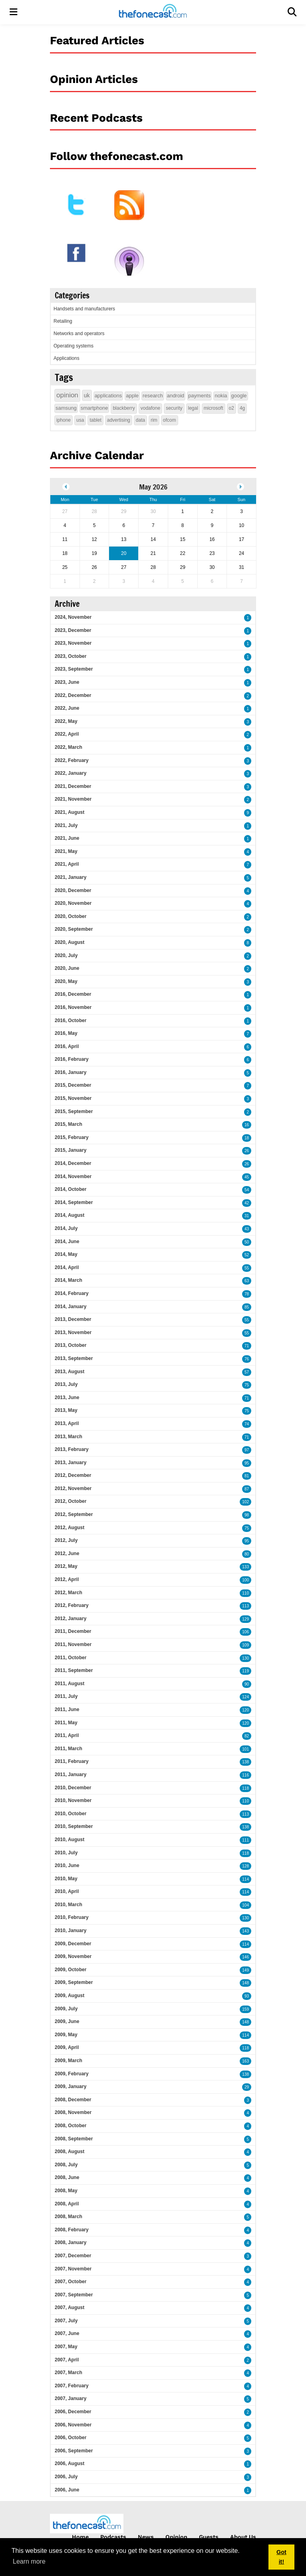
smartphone (94, 408)
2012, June (67, 1553)
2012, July (66, 1540)
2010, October (70, 1813)
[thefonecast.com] (152, 12)
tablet (95, 420)
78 (246, 1294)
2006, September (74, 2451)
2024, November (73, 617)
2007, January (70, 2398)
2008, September (74, 2139)
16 (246, 1125)
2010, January (70, 1930)
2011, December (73, 1631)
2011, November (73, 1644)
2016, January (70, 1072)
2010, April (67, 1891)
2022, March (68, 747)
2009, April (67, 2047)
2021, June (67, 838)
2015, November (73, 1098)
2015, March (68, 1124)
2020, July (66, 955)
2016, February (72, 1059)
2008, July (66, 2164)
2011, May (66, 1722)
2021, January (70, 877)
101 (245, 1749)
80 (246, 1554)
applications (108, 396)
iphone (63, 420)
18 (246, 1138)
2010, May (66, 1878)
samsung (66, 408)
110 (245, 1593)
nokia (221, 396)
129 (245, 1619)
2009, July (66, 2008)
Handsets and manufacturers (84, 309)
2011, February (72, 1761)
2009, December (73, 1943)
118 (245, 1788)
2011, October (70, 1657)
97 (246, 1450)
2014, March (68, 1280)
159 (245, 2009)
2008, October (70, 2125)
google (239, 396)
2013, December (73, 1319)
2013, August (69, 1371)
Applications (66, 358)
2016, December (73, 994)
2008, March (68, 2216)
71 (246, 1346)
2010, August (69, 1839)
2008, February (72, 2230)
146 (245, 1957)
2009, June (67, 2021)
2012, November (73, 1488)
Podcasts (113, 2537)
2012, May (66, 1566)
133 (245, 1567)
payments (199, 396)
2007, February (72, 2385)
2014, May (66, 1254)
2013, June (67, 1397)
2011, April (67, 1735)
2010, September (74, 1826)
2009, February (72, 2074)
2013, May (66, 1410)
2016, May (66, 1033)
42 (246, 1203)
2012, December (73, 1475)
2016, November (73, 1007)
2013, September (74, 1358)
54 (246, 1190)
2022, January (70, 773)
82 (246, 1736)
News (146, 2537)
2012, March (68, 1592)
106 (245, 1632)
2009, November (73, 1956)
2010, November (73, 1800)
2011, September (74, 1670)
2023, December (73, 630)
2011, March (68, 1748)
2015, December (73, 1085)
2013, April (67, 1423)
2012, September (74, 1514)
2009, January (70, 2086)
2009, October (70, 1969)
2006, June (67, 2490)
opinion (67, 395)
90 (246, 1684)
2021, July (66, 825)
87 (246, 1489)
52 (246, 1255)
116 (245, 1775)
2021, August (69, 812)
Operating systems (73, 346)
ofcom (169, 420)
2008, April (67, 2204)
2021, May (66, 851)
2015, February (72, 1137)
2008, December (73, 2099)
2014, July (66, 1228)
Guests (209, 2537)
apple (132, 396)
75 (246, 1385)
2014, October (70, 1189)
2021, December (73, 786)
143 (245, 1931)
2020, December (73, 890)
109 (245, 1645)
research (153, 396)
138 (245, 1762)
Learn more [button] (29, 2561)
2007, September (74, 2295)
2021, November (73, 799)
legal (193, 408)
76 (246, 1359)
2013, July (66, 1384)
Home (80, 2537)
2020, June (67, 968)
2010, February (72, 1917)
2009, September (74, 1982)
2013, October (70, 1345)
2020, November (73, 903)
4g (242, 408)
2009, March (68, 2060)
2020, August (69, 942)
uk (87, 395)
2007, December (73, 2255)
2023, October (70, 656)
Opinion (176, 2537)
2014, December (73, 1163)
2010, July (66, 1853)
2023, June (67, 682)
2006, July (66, 2476)
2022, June (67, 708)
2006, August (69, 2463)
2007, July (66, 2320)
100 (245, 1580)
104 (245, 1905)
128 (245, 1866)
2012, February (72, 1605)
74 (246, 1424)
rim (154, 420)
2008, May (66, 2190)
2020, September (74, 929)
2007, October (70, 2281)
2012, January (70, 1618)
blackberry (124, 408)
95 (246, 1463)
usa (80, 420)
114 (245, 1879)
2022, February (72, 760)
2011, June (67, 1709)
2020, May (66, 981)
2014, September (74, 1202)
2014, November (73, 1176)
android (175, 396)
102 (245, 1502)
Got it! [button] (281, 2557)
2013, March (68, 1436)
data (140, 420)
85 (246, 1307)
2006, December (73, 2411)
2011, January (70, 1774)
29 (246, 2087)
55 (246, 1268)
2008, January (70, 2242)
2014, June (67, 1241)
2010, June (67, 1865)
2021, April (67, 864)
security (174, 408)
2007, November (73, 2269)
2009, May (66, 2034)
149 (245, 1970)
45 (246, 1177)
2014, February (72, 1293)
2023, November (73, 643)
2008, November (73, 2112)
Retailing (63, 321)
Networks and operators (79, 333)
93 (246, 1996)
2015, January (70, 1150)
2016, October (70, 1020)
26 (246, 1151)
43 (246, 1229)
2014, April (67, 1267)
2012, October (70, 1501)
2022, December (73, 695)
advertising (118, 420)
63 (246, 1281)
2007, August (69, 2307)
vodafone (150, 408)
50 (246, 1242)
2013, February (72, 1449)
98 (246, 1515)
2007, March (68, 2372)
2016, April (67, 1046)
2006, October (70, 2437)
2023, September (74, 669)
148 (245, 1983)
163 (245, 2061)
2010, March (68, 1904)
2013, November (73, 1332)
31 (246, 1216)
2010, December (73, 1787)
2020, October (70, 916)
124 (245, 1697)
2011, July (66, 1696)
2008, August (69, 2151)
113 (245, 1606)
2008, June (67, 2177)
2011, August (69, 1683)
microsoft (213, 408)
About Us (243, 2537)
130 (245, 1658)
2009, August (69, 1995)
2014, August (69, 1215)
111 (245, 1840)
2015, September (74, 1111)
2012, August (69, 1527)
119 (245, 1671)
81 (246, 1476)
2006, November (73, 2425)
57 (246, 1372)
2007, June (67, 2333)
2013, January (70, 1462)
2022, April (67, 734)
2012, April (67, 1579)
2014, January (70, 1306)
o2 (231, 408)
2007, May (66, 2346)
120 (245, 1710)
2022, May (66, 721)
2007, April (67, 2360)
